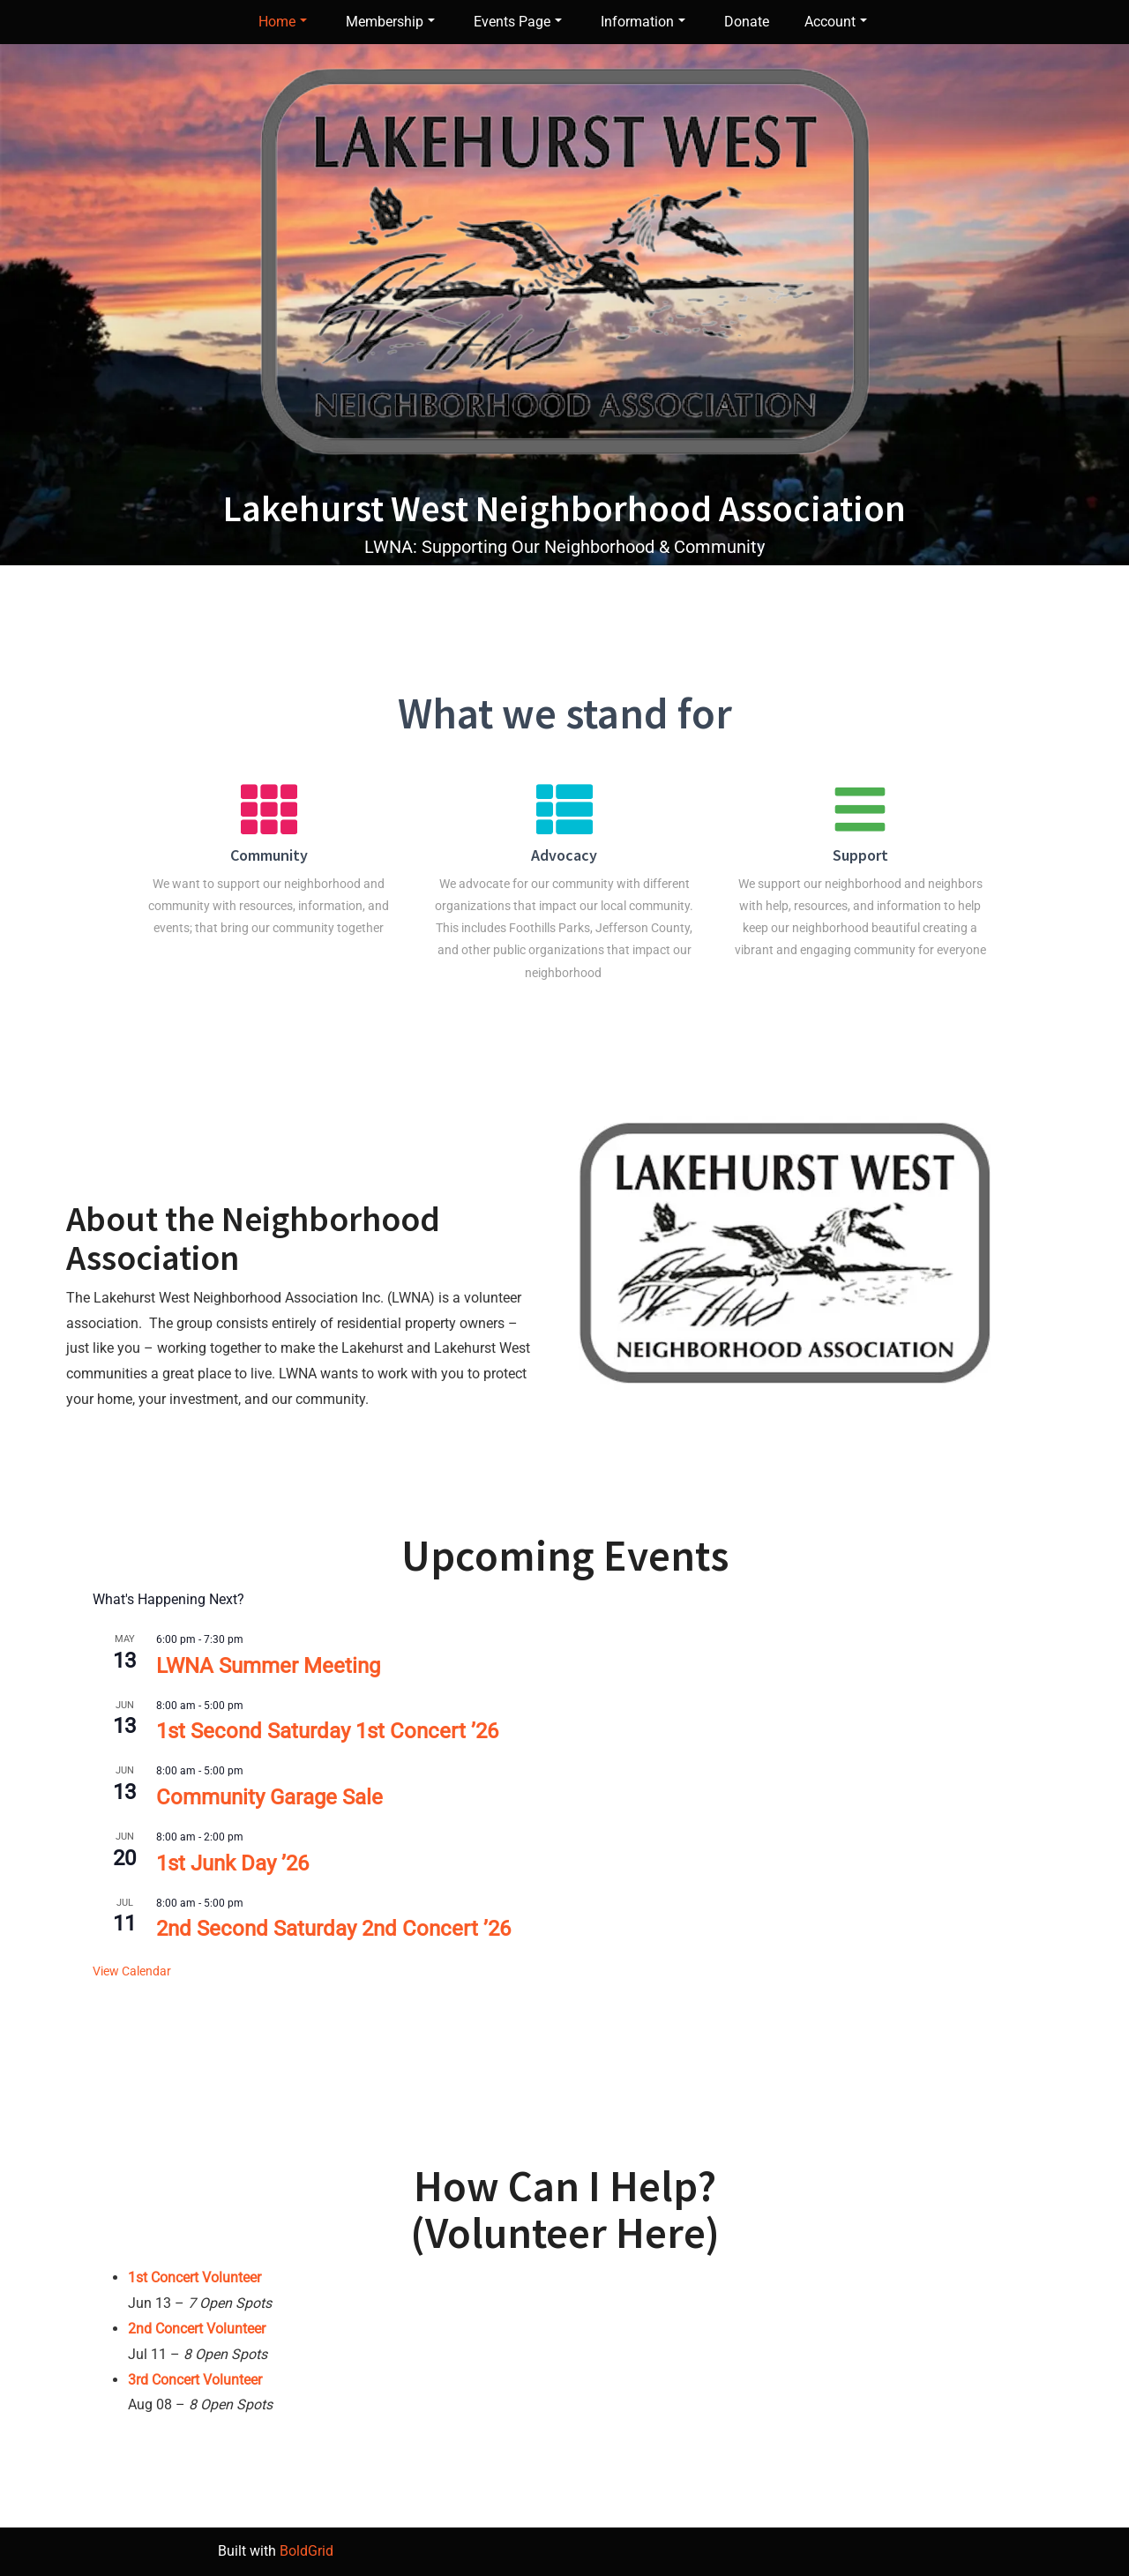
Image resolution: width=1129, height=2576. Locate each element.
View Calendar (132, 1971)
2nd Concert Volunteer (196, 2328)
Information (643, 21)
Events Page (518, 21)
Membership (390, 21)
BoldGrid (306, 2550)
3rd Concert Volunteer (195, 2379)
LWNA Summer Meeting (268, 1666)
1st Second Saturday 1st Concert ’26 (327, 1731)
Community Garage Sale (269, 1797)
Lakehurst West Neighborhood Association (564, 508)
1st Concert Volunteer (194, 2277)
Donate (746, 21)
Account (835, 21)
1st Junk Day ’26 (232, 1863)
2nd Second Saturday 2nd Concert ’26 (333, 1928)
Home (282, 21)
